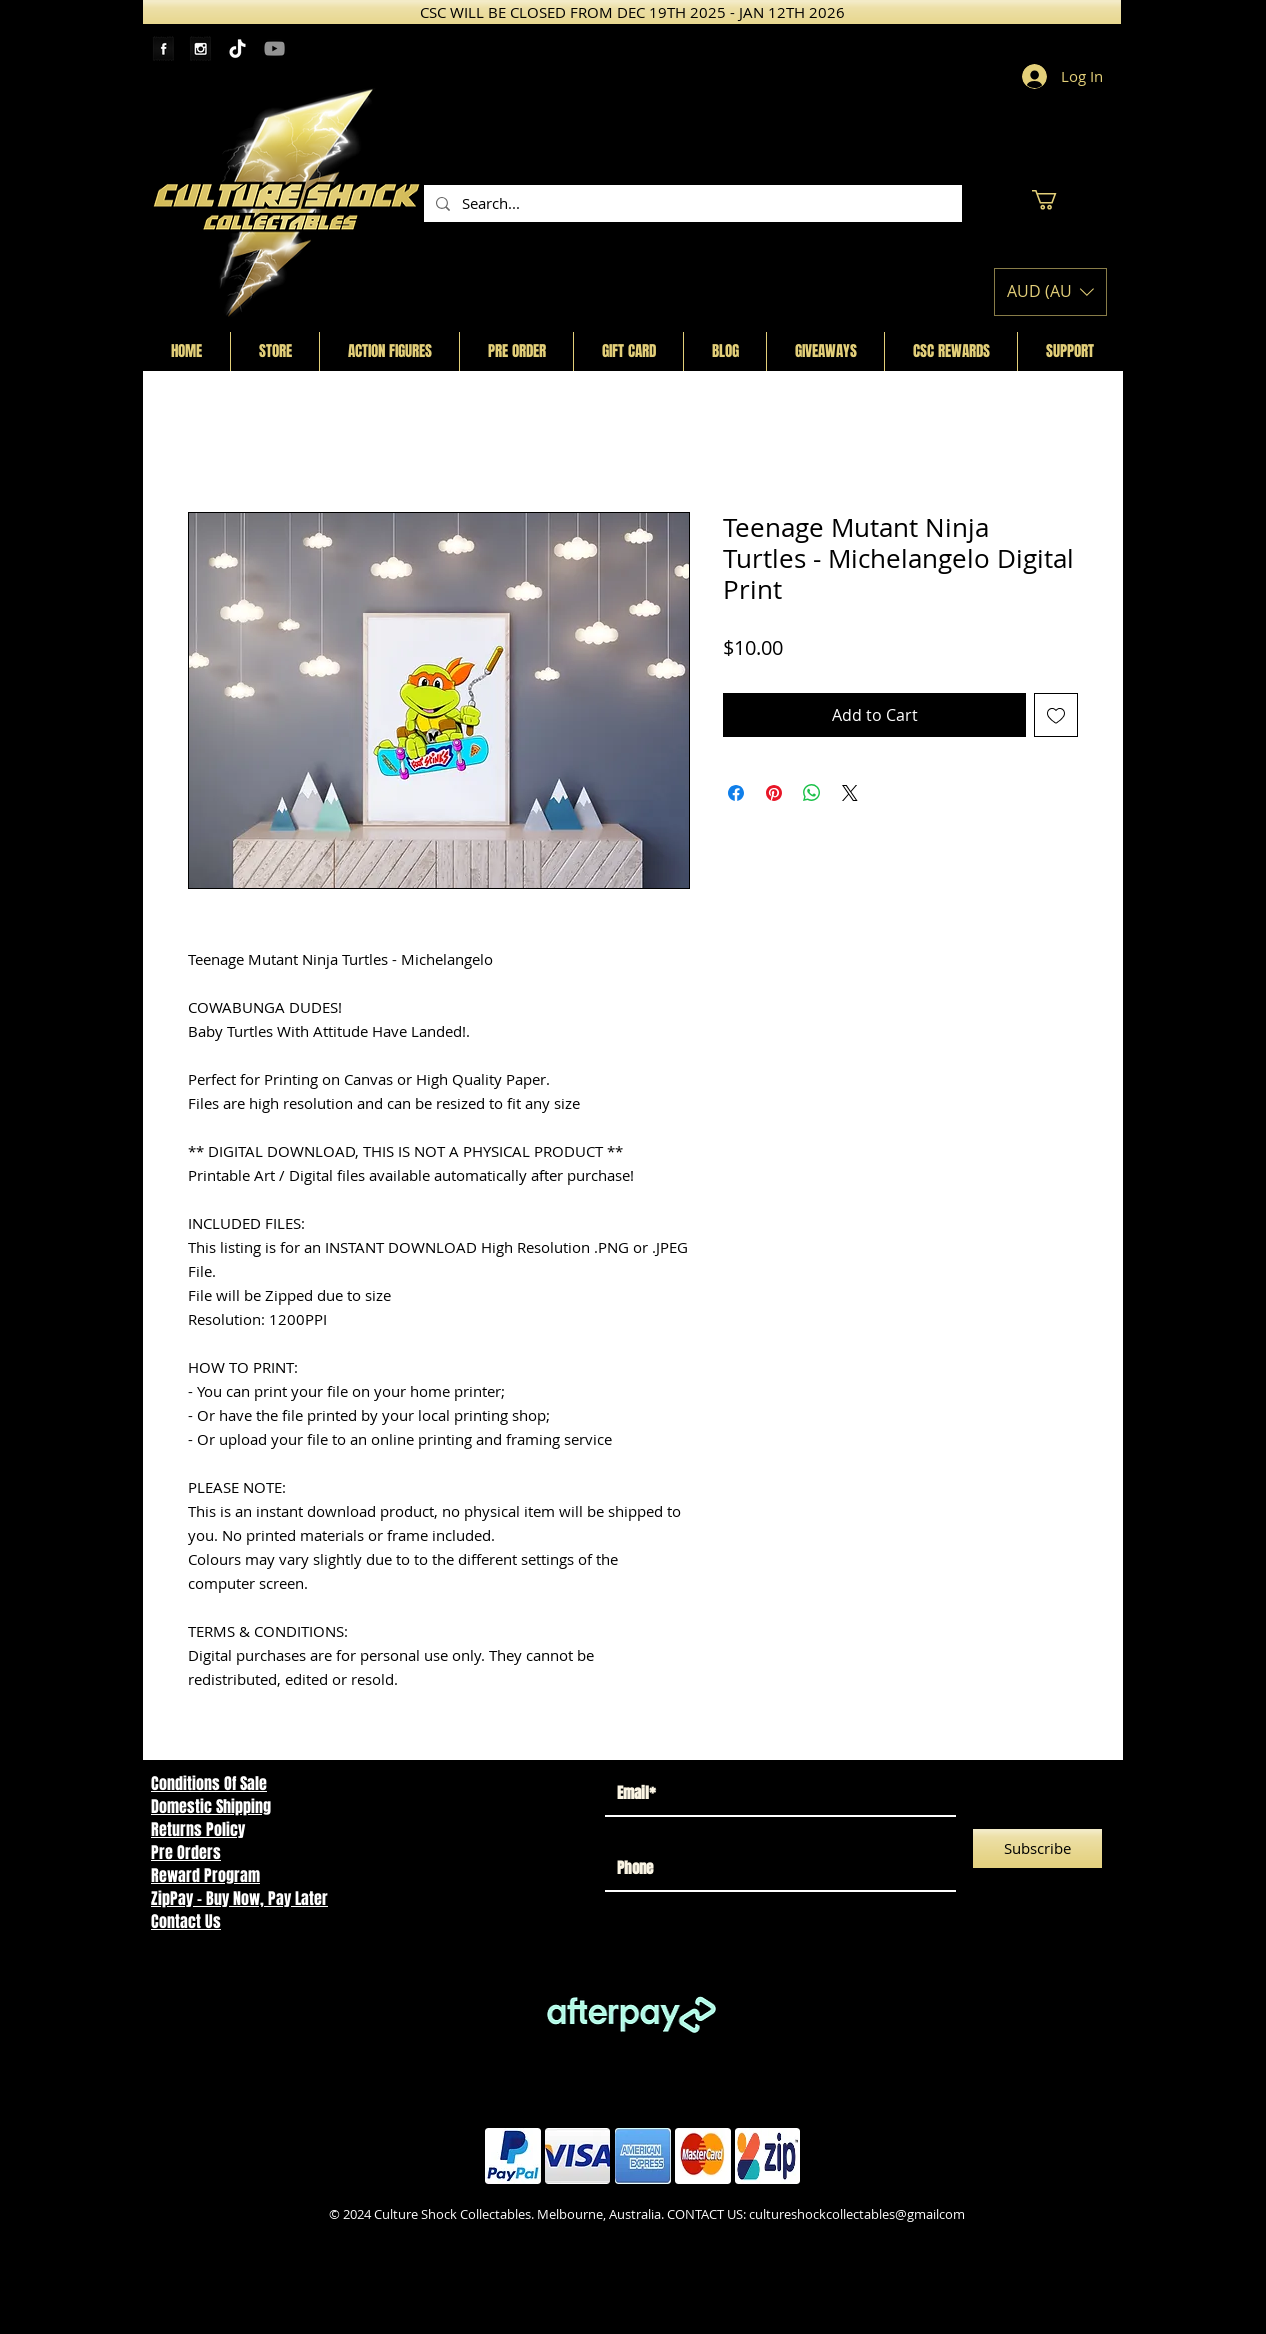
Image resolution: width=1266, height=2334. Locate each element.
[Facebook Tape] (163, 48)
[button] (1056, 200)
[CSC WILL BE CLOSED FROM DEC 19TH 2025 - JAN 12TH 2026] (632, 12)
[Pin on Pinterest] (774, 793)
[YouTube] (274, 48)
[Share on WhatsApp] (812, 793)
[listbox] (1050, 292)
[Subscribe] (1037, 1848)
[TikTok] (237, 48)
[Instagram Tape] (200, 48)
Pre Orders (186, 1852)
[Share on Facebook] (736, 793)
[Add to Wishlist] (1056, 715)
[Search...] (691, 203)
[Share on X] (850, 793)
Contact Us (186, 1921)
